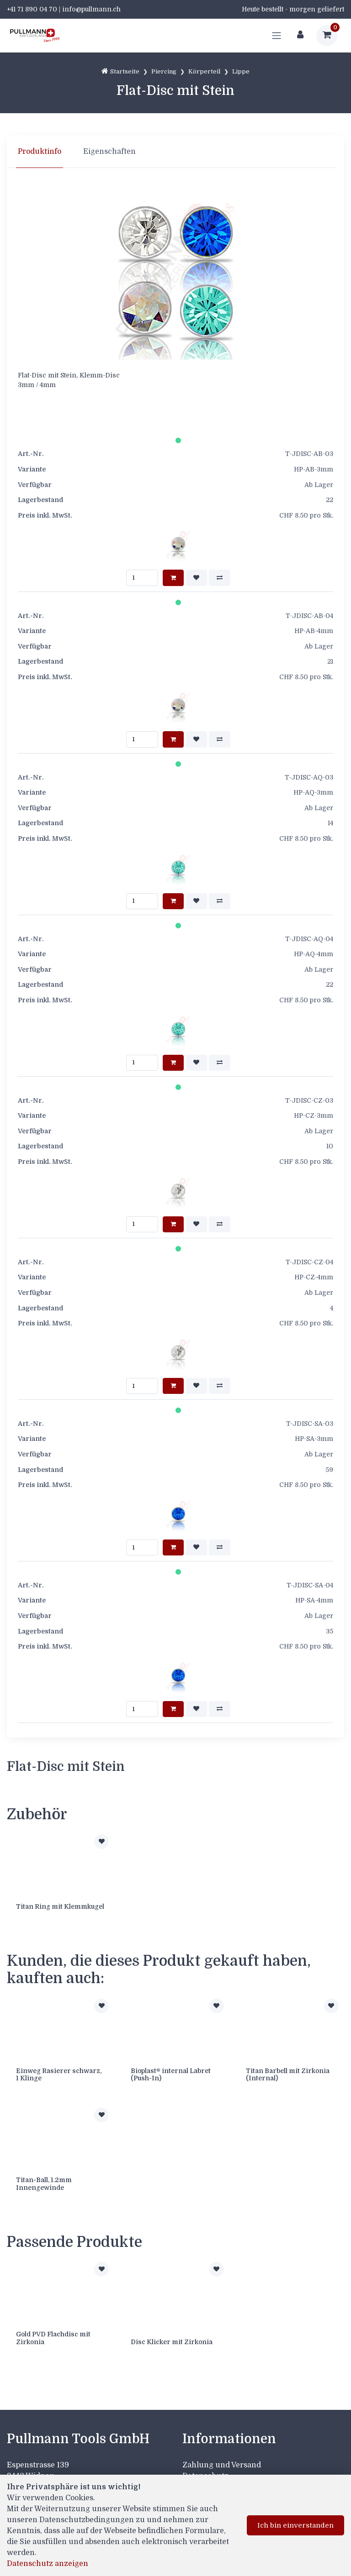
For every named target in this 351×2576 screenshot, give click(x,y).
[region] (175, 151)
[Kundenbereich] (300, 35)
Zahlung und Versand (221, 2465)
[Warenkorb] (326, 35)
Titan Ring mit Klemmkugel (60, 1906)
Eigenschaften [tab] (109, 151)
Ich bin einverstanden (295, 2525)
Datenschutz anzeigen (47, 2564)
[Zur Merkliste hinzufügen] (101, 1841)
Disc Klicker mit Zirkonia (172, 2342)
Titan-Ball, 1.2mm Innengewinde (44, 2183)
